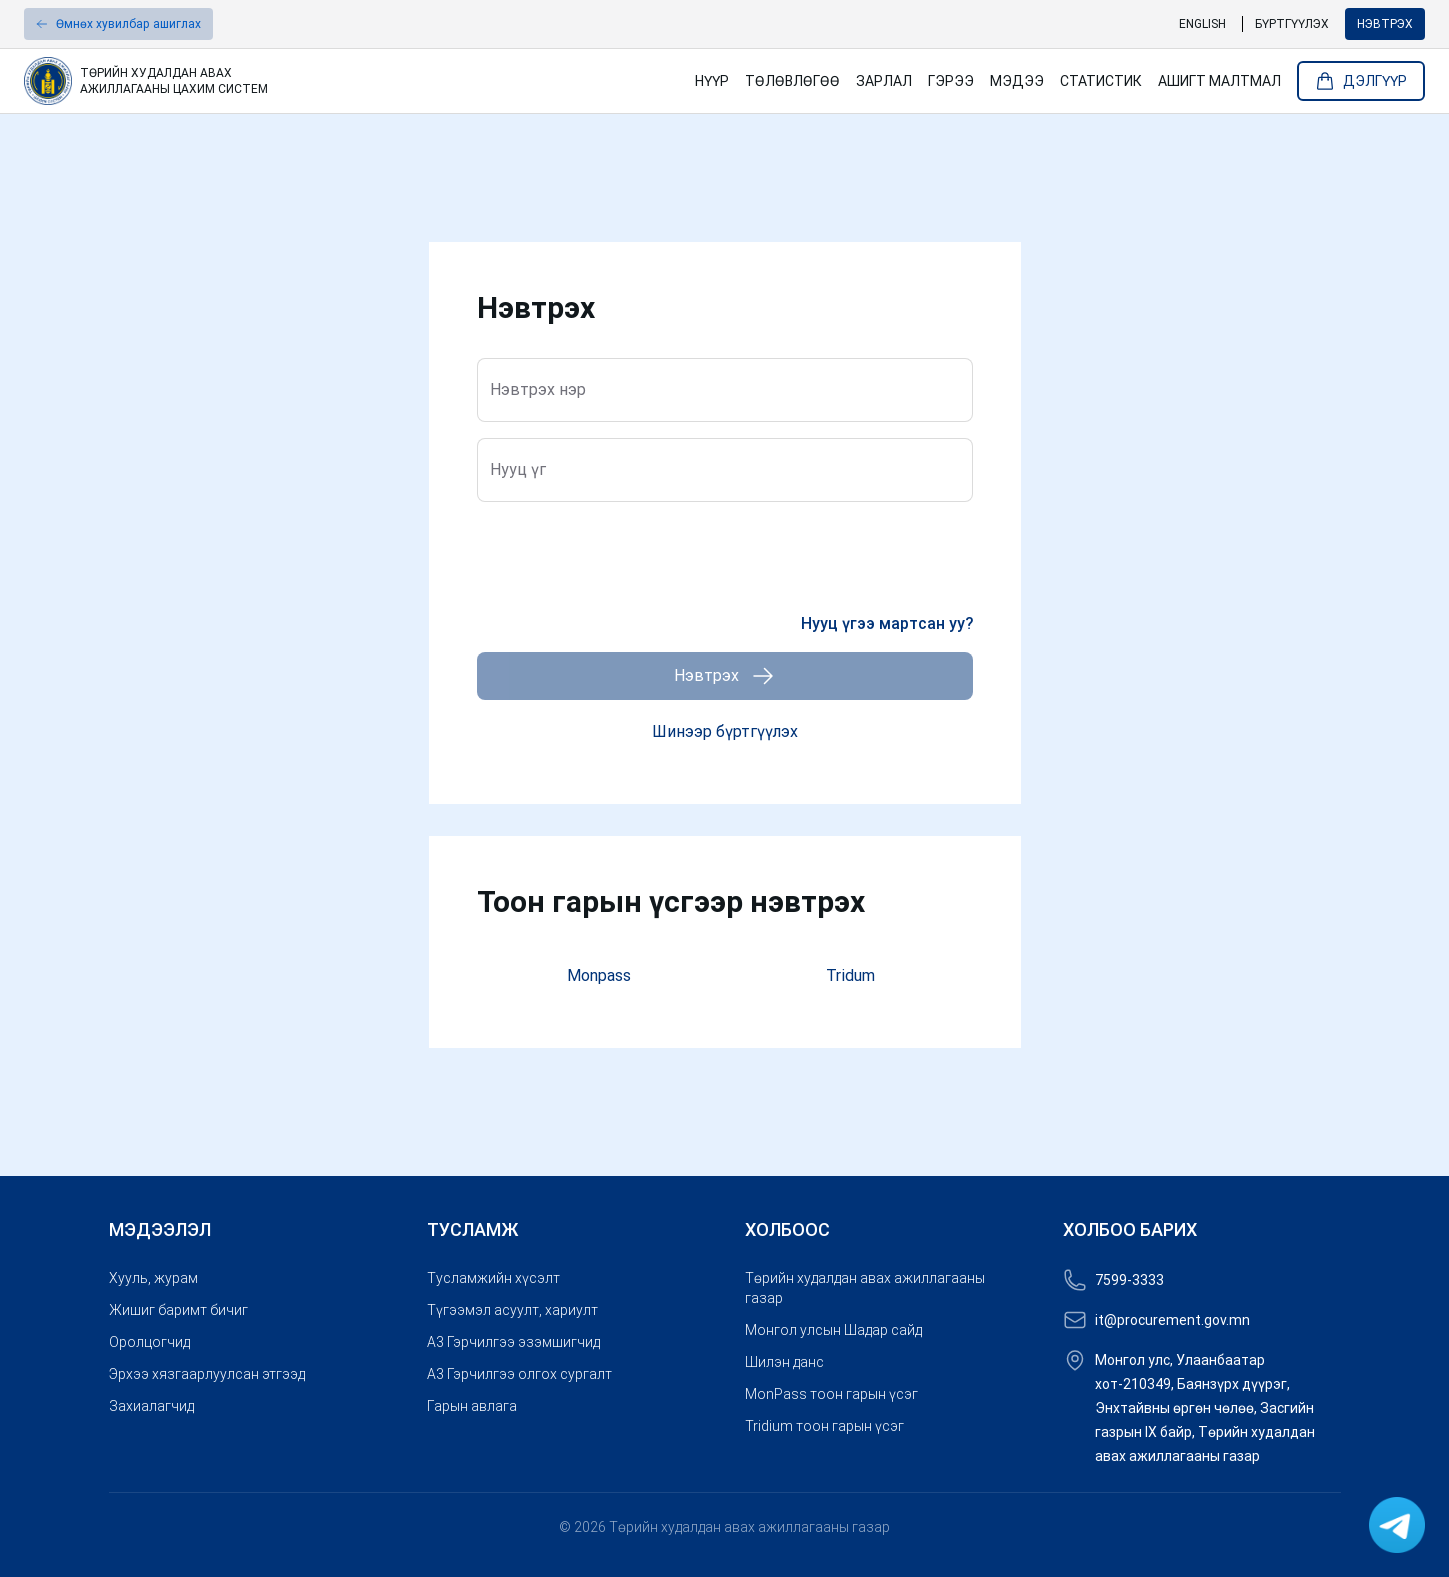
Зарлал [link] (884, 81)
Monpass (599, 975)
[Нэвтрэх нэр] (725, 397)
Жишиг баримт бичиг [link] (178, 1310)
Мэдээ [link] (1017, 81)
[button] (118, 24)
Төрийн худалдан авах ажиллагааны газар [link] (865, 1288)
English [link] (1202, 24)
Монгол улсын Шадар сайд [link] (833, 1330)
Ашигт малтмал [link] (1219, 81)
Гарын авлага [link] (472, 1406)
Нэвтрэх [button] (1385, 24)
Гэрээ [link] (951, 81)
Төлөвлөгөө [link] (792, 81)
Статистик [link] (1101, 81)
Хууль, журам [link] (153, 1278)
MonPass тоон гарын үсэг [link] (831, 1394)
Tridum (850, 975)
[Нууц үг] (725, 477)
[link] (351, 81)
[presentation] (629, 557)
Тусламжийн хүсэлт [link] (493, 1278)
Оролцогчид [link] (149, 1342)
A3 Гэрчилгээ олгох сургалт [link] (519, 1374)
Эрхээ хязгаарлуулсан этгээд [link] (207, 1374)
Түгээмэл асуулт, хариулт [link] (512, 1310)
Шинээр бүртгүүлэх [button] (725, 731)
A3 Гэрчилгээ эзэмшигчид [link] (513, 1342)
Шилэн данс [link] (784, 1362)
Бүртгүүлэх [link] (1292, 24)
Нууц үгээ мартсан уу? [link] (887, 623)
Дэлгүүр (1361, 81)
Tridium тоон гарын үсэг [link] (824, 1426)
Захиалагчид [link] (151, 1406)
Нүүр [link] (712, 81)
